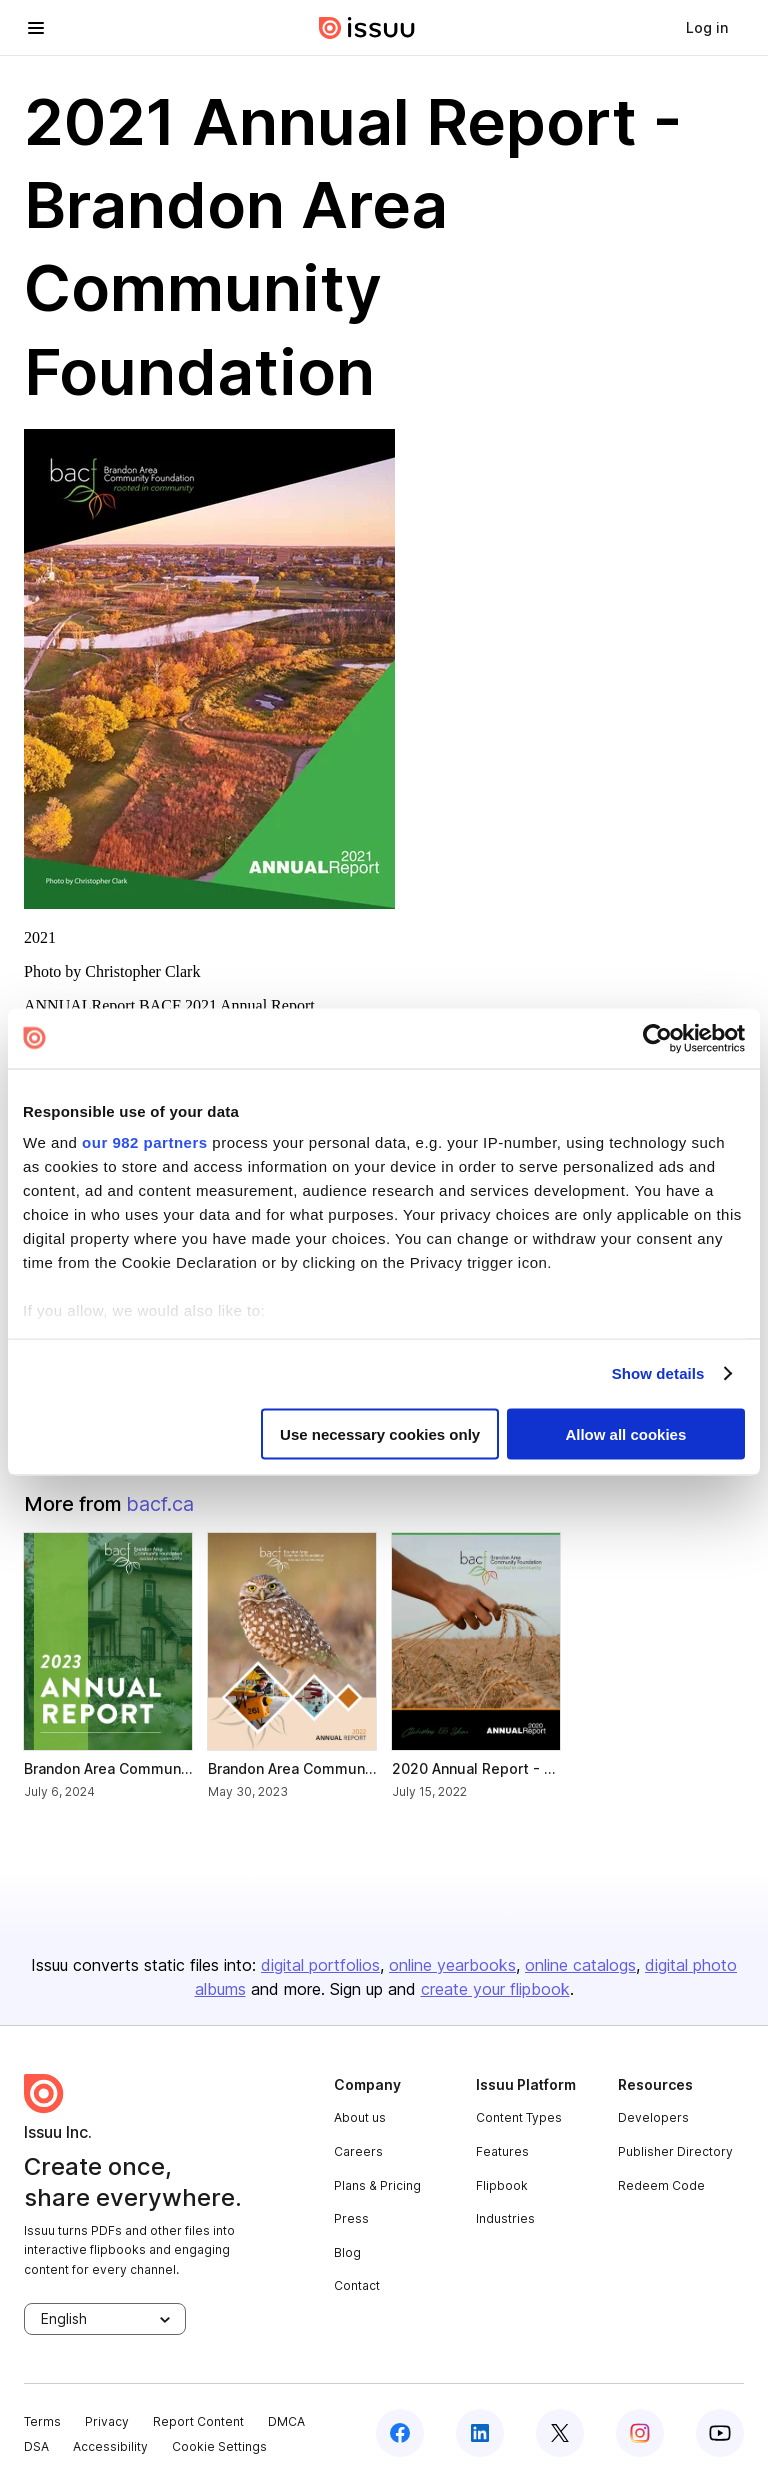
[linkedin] (480, 2433)
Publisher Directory (675, 2151)
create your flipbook (495, 1989)
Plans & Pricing (377, 2185)
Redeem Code (661, 2185)
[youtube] (720, 2433)
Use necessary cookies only (380, 1433)
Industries (505, 2218)
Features (502, 2151)
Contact (357, 2285)
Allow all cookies (625, 1433)
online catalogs (580, 1965)
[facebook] (400, 2433)
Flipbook (502, 2185)
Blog (347, 2252)
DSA (36, 2446)
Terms (42, 2421)
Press (351, 2218)
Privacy (107, 2421)
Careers (358, 2151)
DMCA (286, 2421)
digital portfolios (320, 1965)
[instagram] (640, 2433)
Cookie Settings (219, 2446)
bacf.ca (160, 1504)
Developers (653, 2117)
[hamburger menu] (36, 28)
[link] (707, 28)
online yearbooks (452, 1965)
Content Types (519, 2117)
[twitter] (560, 2433)
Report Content (198, 2421)
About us (360, 2117)
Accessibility (110, 2446)
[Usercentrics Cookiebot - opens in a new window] (657, 1038)
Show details (658, 1373)
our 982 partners (145, 1142)
